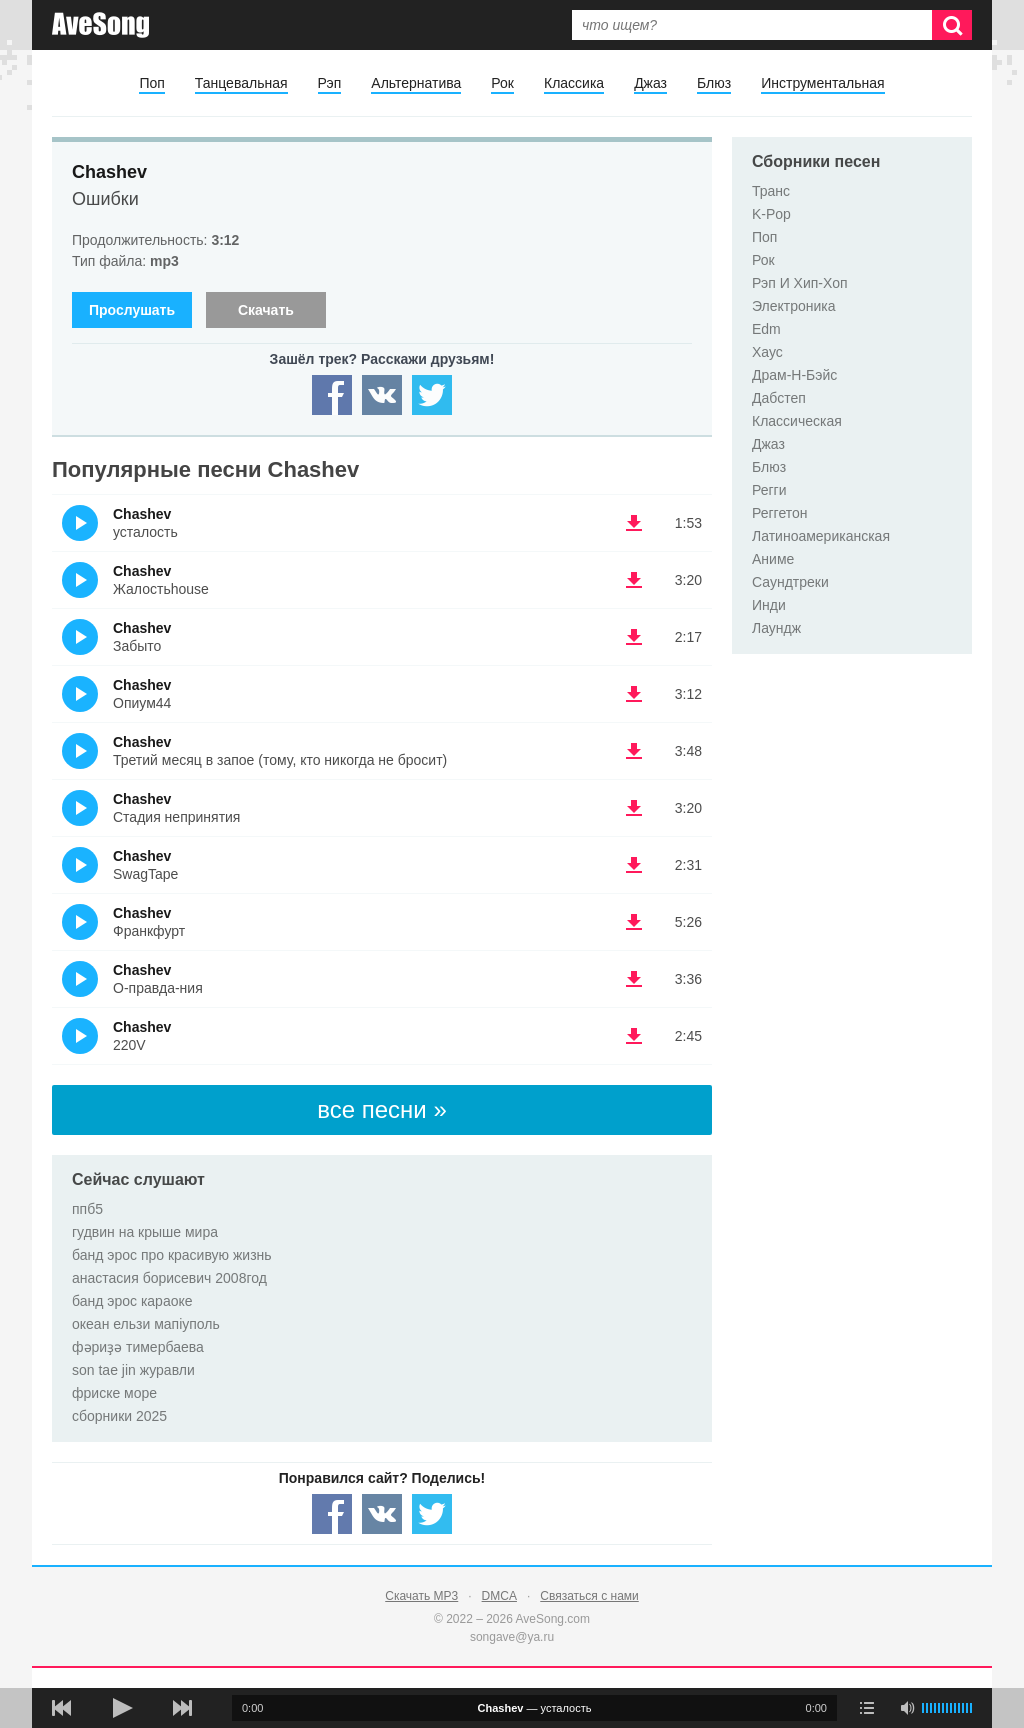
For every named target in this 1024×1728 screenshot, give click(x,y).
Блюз (714, 83)
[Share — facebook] (332, 395)
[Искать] (952, 25)
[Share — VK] (382, 395)
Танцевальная (241, 83)
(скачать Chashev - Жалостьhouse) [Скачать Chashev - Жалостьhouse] (634, 580)
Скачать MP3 (421, 1596)
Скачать (266, 310)
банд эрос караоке (132, 1301)
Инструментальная (822, 83)
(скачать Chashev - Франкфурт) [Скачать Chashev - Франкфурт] (634, 922)
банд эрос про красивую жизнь (172, 1255)
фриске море (114, 1393)
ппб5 (87, 1209)
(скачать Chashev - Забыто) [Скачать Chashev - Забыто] (634, 637)
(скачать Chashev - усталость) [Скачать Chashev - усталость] (634, 523)
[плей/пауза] (122, 1708)
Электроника (794, 306)
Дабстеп (779, 398)
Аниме (773, 559)
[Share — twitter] (432, 395)
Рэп (330, 83)
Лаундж (776, 628)
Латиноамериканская (821, 536)
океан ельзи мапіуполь (146, 1324)
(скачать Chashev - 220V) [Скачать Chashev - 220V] (634, 1036)
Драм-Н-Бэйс (794, 375)
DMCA (499, 1596)
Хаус (767, 352)
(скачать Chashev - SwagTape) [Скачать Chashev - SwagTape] (634, 865)
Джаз (650, 83)
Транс (771, 191)
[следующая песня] (182, 1708)
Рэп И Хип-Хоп (800, 283)
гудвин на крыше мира (145, 1232)
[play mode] (867, 1708)
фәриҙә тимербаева (138, 1347)
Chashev (109, 172)
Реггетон (780, 513)
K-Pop (771, 214)
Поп (151, 83)
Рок (502, 83)
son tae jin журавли (133, 1370)
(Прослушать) (80, 523)
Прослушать (132, 310)
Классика (574, 83)
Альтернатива (416, 83)
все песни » (382, 1109)
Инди (769, 605)
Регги (769, 490)
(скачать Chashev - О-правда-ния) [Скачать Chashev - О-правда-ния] (634, 979)
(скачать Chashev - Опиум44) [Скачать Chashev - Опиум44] (634, 694)
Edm (766, 329)
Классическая (797, 421)
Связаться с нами (589, 1596)
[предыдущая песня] (62, 1708)
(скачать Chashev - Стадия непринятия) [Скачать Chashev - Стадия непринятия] (634, 808)
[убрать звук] (907, 1708)
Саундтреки (790, 582)
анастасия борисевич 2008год (169, 1278)
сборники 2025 (119, 1416)
